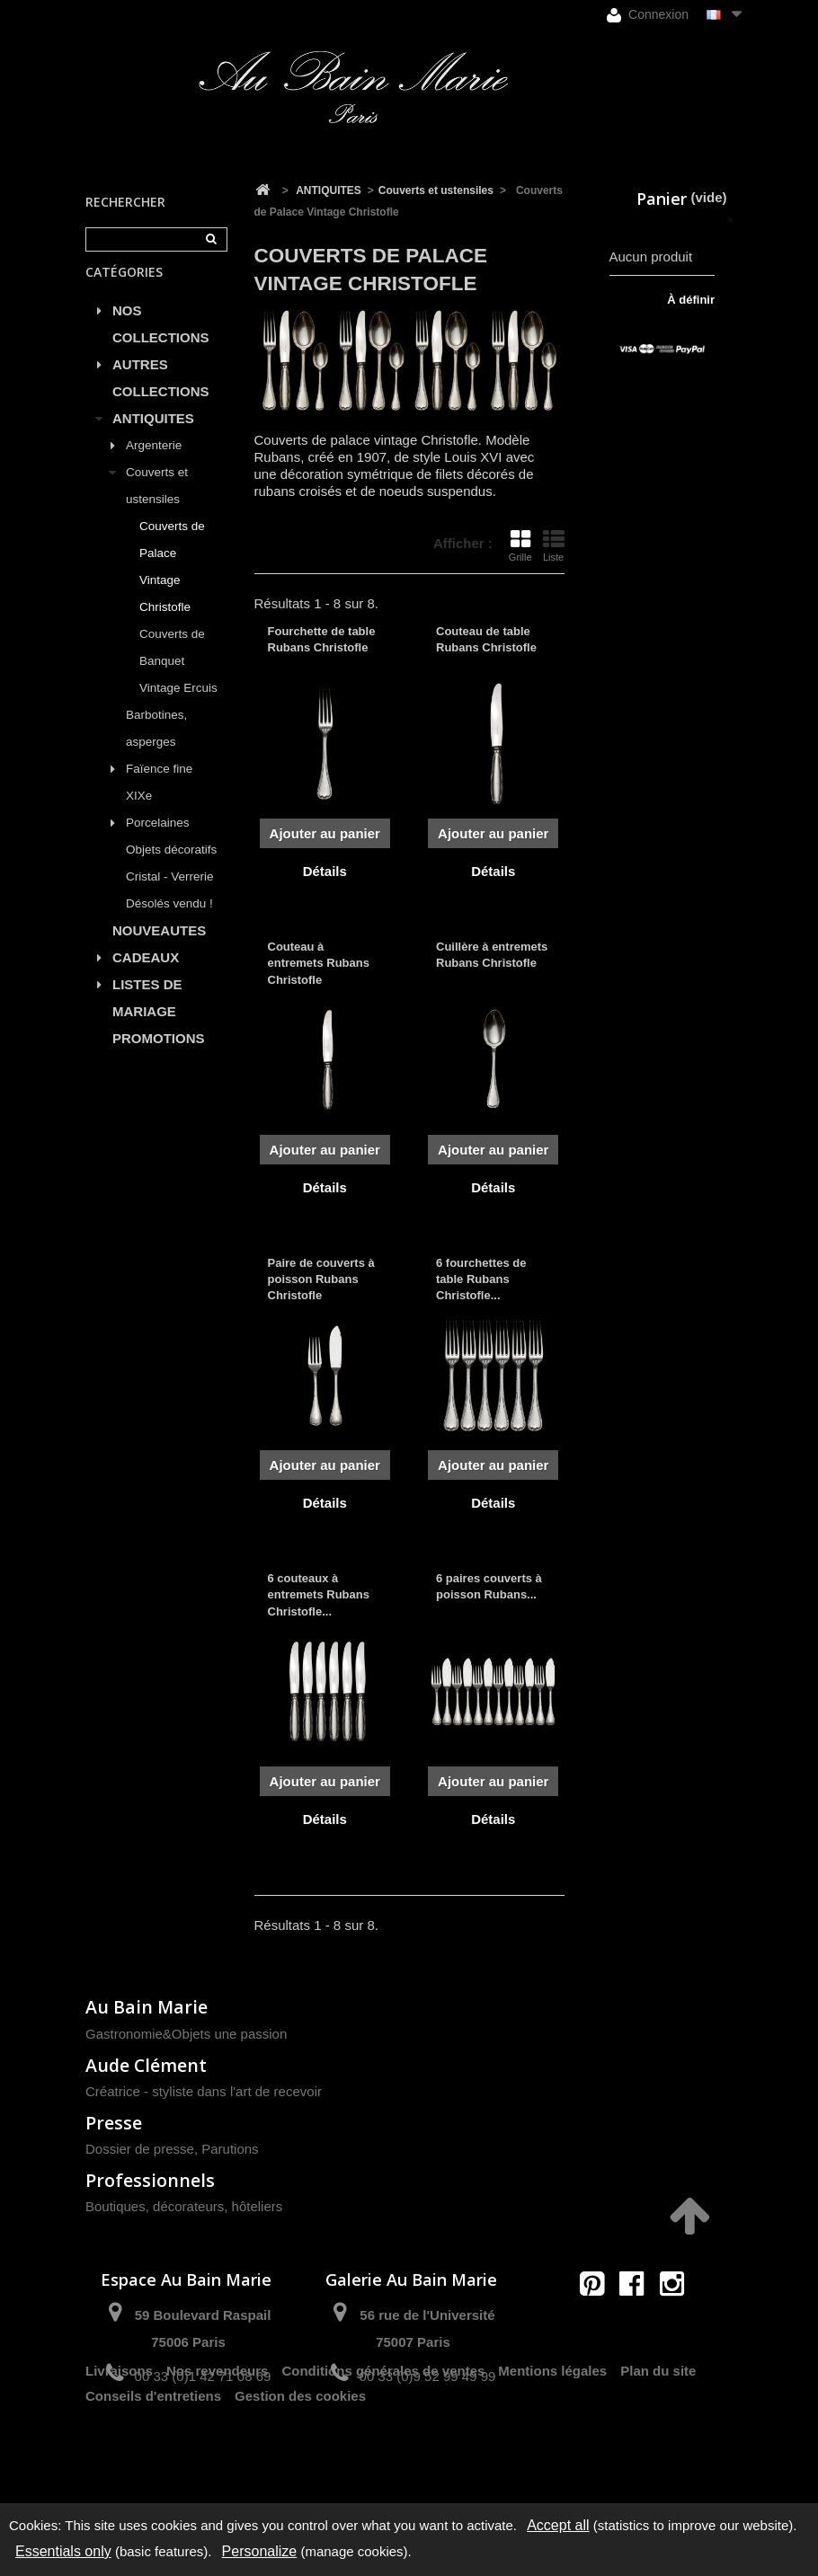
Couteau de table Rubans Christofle (486, 639)
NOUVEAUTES (159, 949)
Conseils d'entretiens (153, 2465)
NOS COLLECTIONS (160, 343)
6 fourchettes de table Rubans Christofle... (481, 1279)
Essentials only (63, 2551)
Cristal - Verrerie (170, 895)
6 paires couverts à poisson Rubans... (489, 1586)
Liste (554, 545)
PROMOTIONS (158, 1057)
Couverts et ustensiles (157, 504)
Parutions (229, 2148)
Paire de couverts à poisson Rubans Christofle (321, 1279)
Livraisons (119, 2440)
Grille (520, 545)
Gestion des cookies (300, 2465)
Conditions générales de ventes (383, 2440)
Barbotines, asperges (156, 747)
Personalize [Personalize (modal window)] (260, 2551)
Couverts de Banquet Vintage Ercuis (178, 679)
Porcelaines (158, 841)
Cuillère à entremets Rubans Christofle (491, 954)
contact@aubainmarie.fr (638, 2322)
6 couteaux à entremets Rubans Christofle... (318, 1594)
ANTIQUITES (153, 437)
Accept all (558, 2525)
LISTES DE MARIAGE (147, 1017)
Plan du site (658, 2440)
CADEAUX (145, 976)
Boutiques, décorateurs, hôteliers (183, 2206)
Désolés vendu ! (169, 922)
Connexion (648, 14)
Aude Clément (146, 2065)
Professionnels (150, 2180)
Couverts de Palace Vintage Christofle (172, 585)
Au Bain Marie (146, 2007)
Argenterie (154, 464)
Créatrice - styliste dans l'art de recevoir (203, 2091)
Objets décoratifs (171, 868)
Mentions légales (552, 2440)
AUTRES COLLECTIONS (160, 397)
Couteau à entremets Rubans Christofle (318, 963)
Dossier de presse (139, 2148)
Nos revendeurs (217, 2440)
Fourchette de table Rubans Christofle (322, 639)
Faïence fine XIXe (159, 801)
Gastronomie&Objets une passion (186, 2033)
